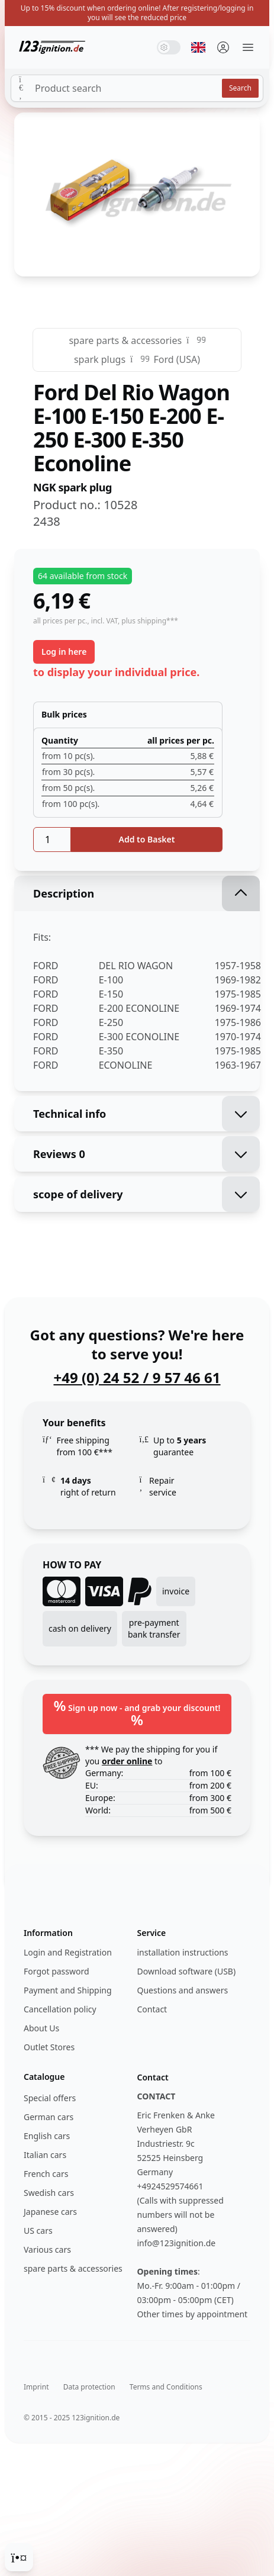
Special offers (50, 2098)
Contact (152, 2009)
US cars (38, 2230)
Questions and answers (182, 1990)
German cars (48, 2116)
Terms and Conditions (166, 2387)
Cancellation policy (60, 2009)
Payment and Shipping (68, 1990)
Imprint (36, 2387)
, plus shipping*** (148, 621)
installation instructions (182, 1952)
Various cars (47, 2249)
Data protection (89, 2387)
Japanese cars (50, 2211)
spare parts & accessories (125, 340)
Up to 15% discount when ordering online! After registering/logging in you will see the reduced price (137, 12)
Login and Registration (68, 1952)
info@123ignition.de (176, 2243)
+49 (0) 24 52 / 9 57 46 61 (136, 1377)
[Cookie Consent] (19, 2557)
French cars (46, 2173)
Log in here (63, 651)
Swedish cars (49, 2192)
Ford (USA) (177, 359)
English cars (47, 2135)
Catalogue (44, 2076)
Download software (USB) (186, 1971)
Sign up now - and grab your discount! (136, 1712)
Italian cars (45, 2154)
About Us (41, 2028)
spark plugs (99, 359)
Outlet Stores (49, 2047)
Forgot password (56, 1971)
